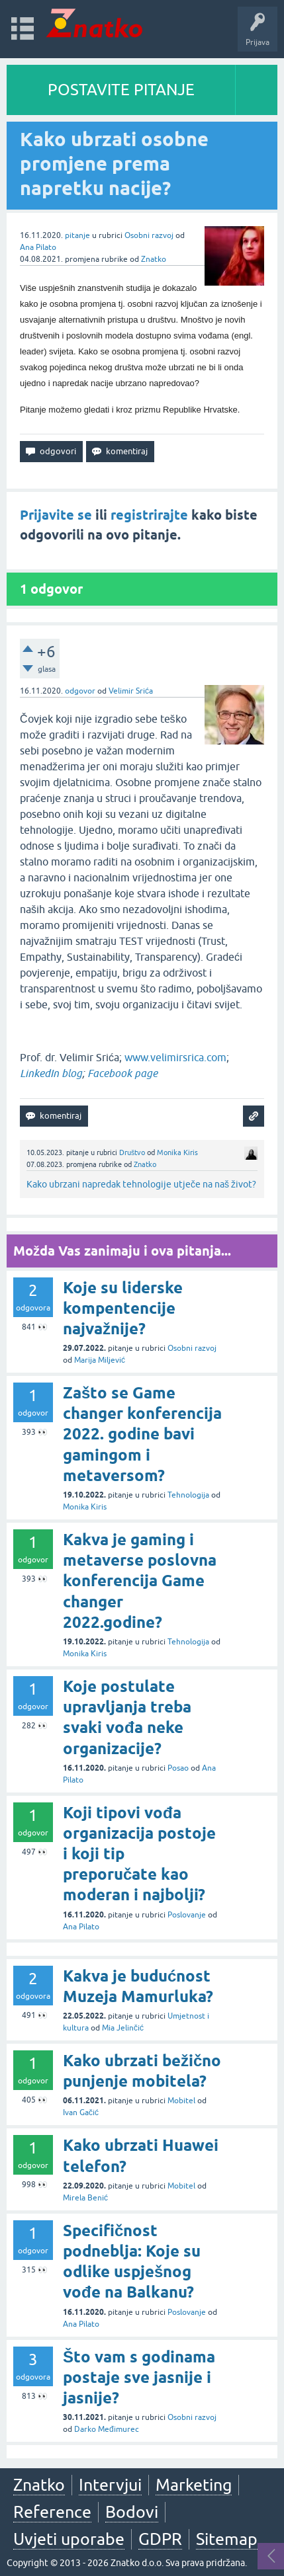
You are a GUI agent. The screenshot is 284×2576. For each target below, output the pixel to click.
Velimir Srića (131, 691)
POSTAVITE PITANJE (121, 90)
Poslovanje (186, 1914)
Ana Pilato (38, 247)
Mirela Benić (85, 2197)
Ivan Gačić (81, 2112)
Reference (52, 2512)
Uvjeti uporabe (68, 2539)
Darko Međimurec (106, 2429)
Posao (178, 1768)
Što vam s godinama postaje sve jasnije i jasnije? (139, 2377)
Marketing (194, 2484)
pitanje (77, 235)
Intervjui (110, 2484)
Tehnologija (188, 1495)
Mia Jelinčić (123, 2028)
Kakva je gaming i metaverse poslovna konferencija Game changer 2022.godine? (139, 1581)
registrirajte (149, 515)
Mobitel (181, 2100)
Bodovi (131, 2512)
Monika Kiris (177, 1152)
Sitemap (227, 2539)
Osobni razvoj (148, 235)
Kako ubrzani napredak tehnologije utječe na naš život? (141, 1184)
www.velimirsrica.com (175, 1057)
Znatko (153, 259)
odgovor (80, 691)
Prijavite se (56, 515)
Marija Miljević (99, 1360)
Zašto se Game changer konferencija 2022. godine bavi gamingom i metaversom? (142, 1434)
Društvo (132, 1152)
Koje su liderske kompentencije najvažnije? (123, 1308)
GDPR (160, 2539)
